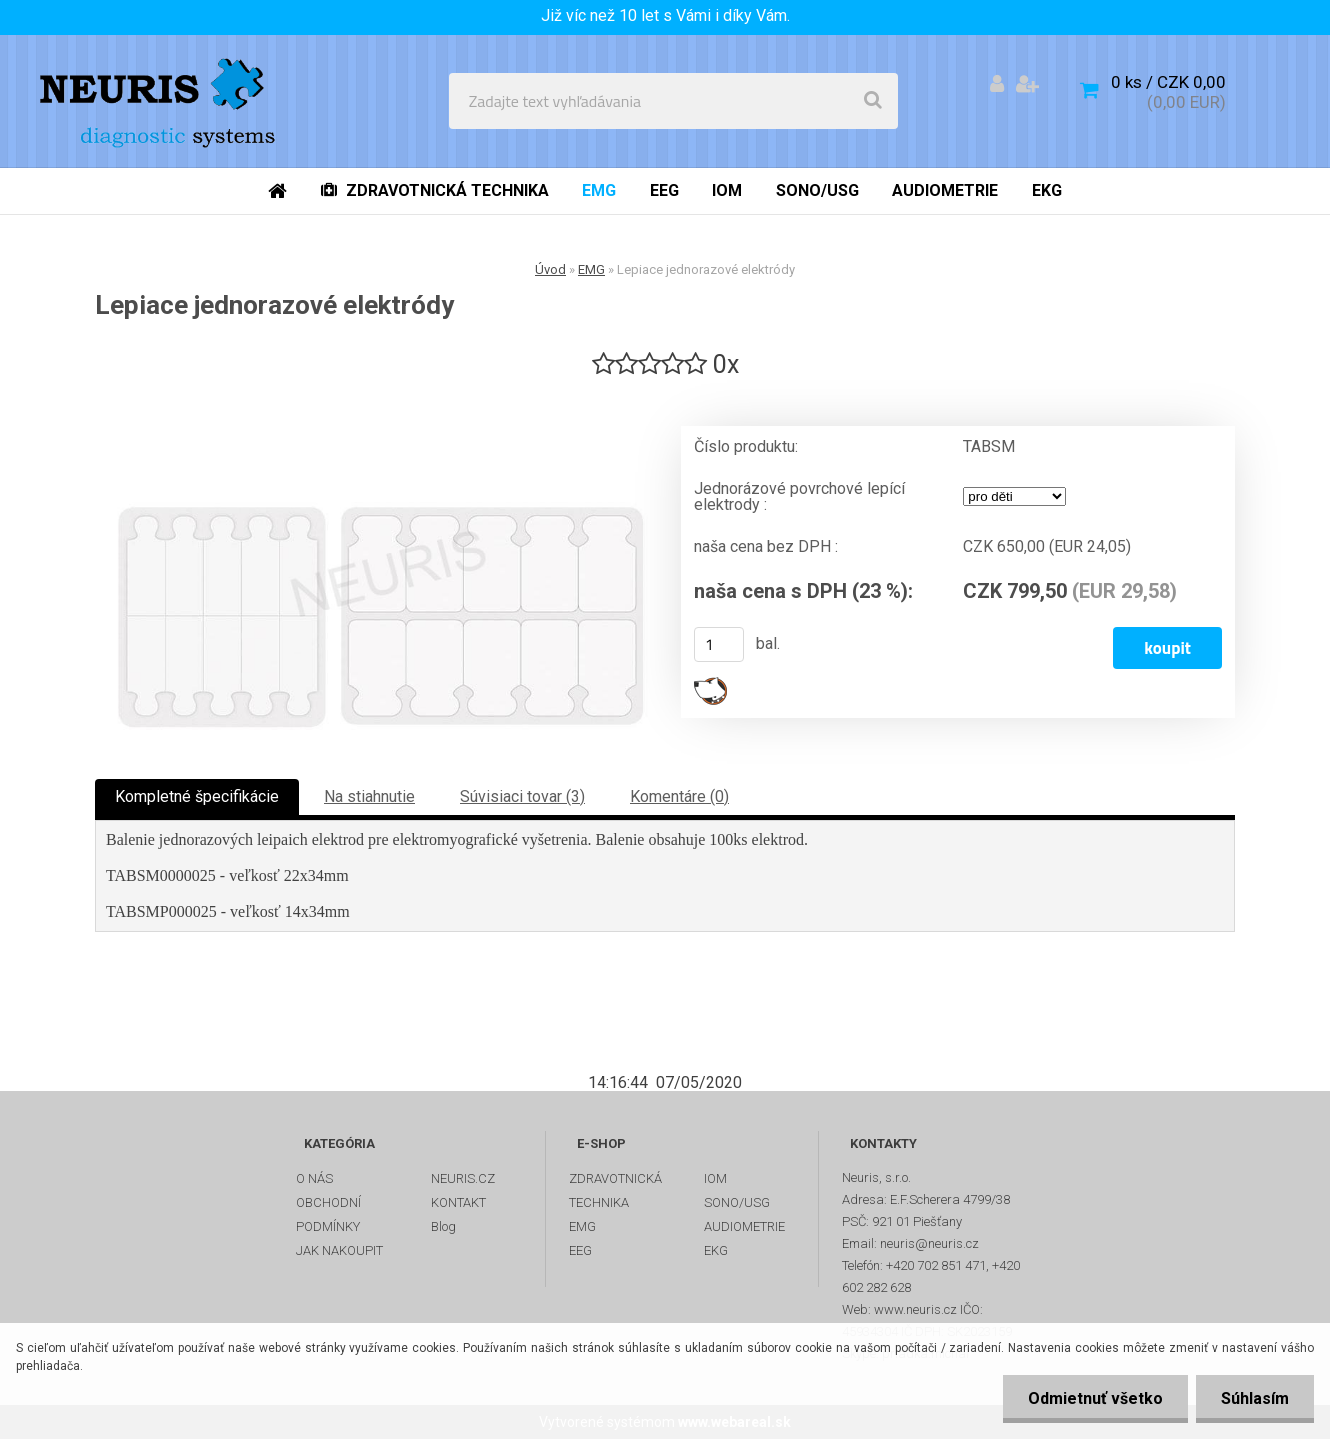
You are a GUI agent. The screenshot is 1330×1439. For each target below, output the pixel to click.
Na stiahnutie (369, 796)
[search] (873, 101)
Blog (443, 1226)
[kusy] (719, 644)
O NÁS (314, 1178)
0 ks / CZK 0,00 (1168, 82)
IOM (715, 1178)
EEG (580, 1250)
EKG (716, 1250)
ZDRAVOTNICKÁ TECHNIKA (615, 1190)
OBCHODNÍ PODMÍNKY (328, 1214)
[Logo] (161, 101)
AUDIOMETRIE (744, 1226)
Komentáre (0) (679, 796)
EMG (591, 269)
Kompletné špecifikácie (197, 796)
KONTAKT (458, 1202)
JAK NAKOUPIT (339, 1250)
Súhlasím (1255, 1398)
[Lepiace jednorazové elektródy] (380, 566)
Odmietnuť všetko (1095, 1398)
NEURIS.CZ (463, 1178)
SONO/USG (737, 1202)
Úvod (550, 269)
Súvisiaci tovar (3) (522, 796)
